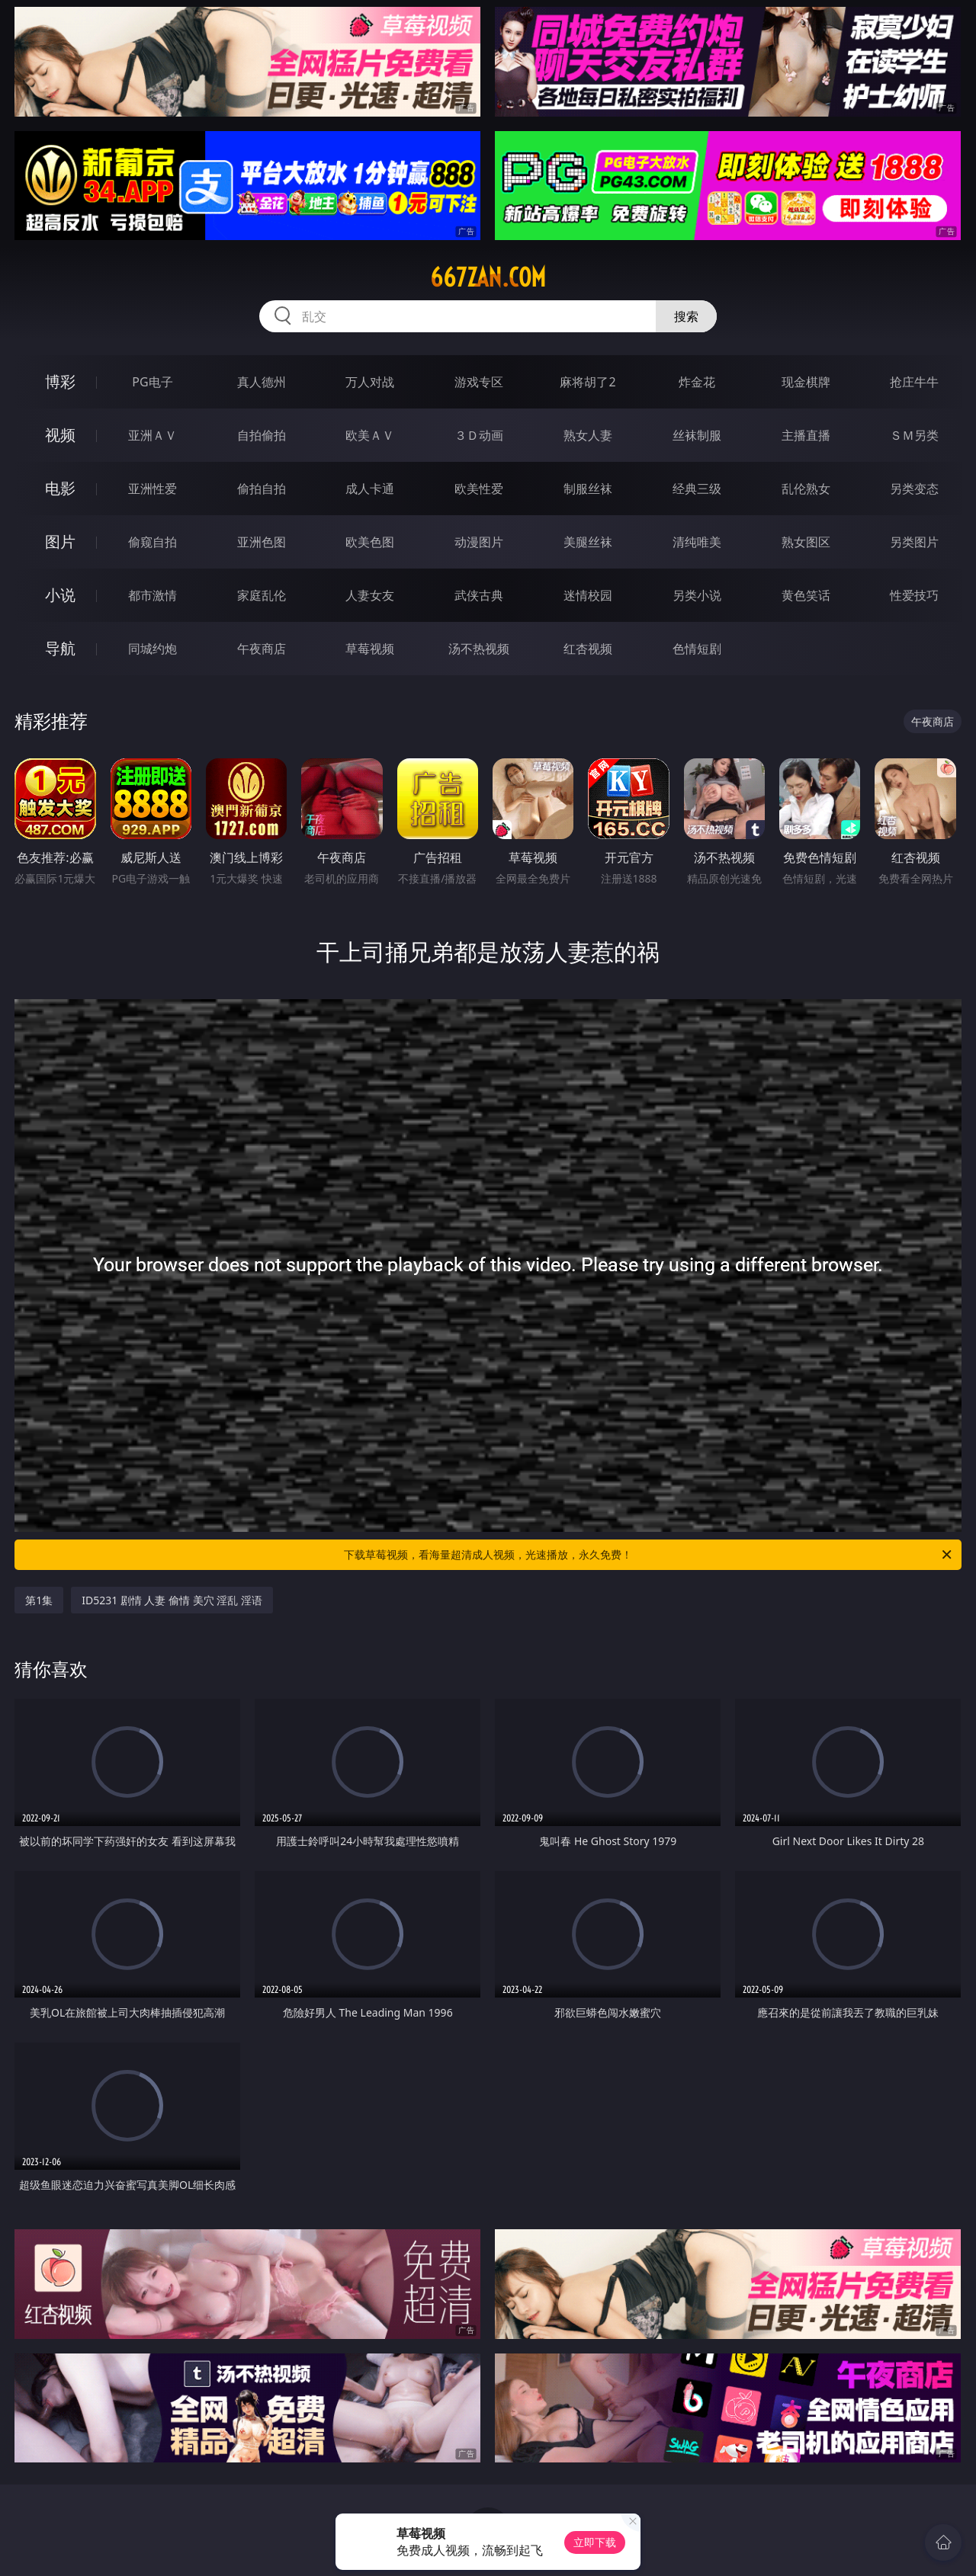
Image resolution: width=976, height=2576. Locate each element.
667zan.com (488, 277)
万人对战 (369, 381)
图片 (60, 541)
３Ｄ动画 (478, 435)
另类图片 (914, 541)
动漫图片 (478, 541)
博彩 (60, 381)
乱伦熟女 (806, 488)
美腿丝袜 (587, 541)
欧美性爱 (478, 488)
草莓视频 (369, 648)
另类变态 (914, 488)
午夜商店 (261, 648)
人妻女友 (369, 595)
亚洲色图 (261, 541)
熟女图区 (806, 541)
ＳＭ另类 (914, 435)
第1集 (39, 1600)
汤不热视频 (478, 648)
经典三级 (697, 488)
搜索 (686, 316)
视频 (60, 435)
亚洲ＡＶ (152, 435)
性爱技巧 (914, 595)
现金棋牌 (806, 381)
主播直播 (806, 435)
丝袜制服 (697, 435)
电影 (60, 488)
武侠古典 (478, 595)
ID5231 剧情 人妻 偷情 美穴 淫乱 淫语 (172, 1600)
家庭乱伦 (261, 595)
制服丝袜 (587, 488)
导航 (60, 648)
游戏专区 (478, 381)
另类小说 (697, 595)
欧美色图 (369, 541)
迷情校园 (587, 595)
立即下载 (594, 2542)
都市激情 (152, 595)
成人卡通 (369, 488)
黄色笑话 (806, 595)
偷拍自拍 (261, 488)
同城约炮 (152, 648)
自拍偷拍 (261, 435)
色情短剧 (697, 648)
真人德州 (261, 381)
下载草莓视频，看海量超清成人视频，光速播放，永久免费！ (649, 1555)
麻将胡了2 (587, 381)
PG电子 (152, 381)
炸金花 (697, 381)
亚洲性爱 (152, 488)
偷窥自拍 (152, 541)
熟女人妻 (587, 435)
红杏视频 (587, 648)
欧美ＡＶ (369, 435)
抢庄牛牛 (914, 381)
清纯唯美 (697, 541)
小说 (60, 595)
